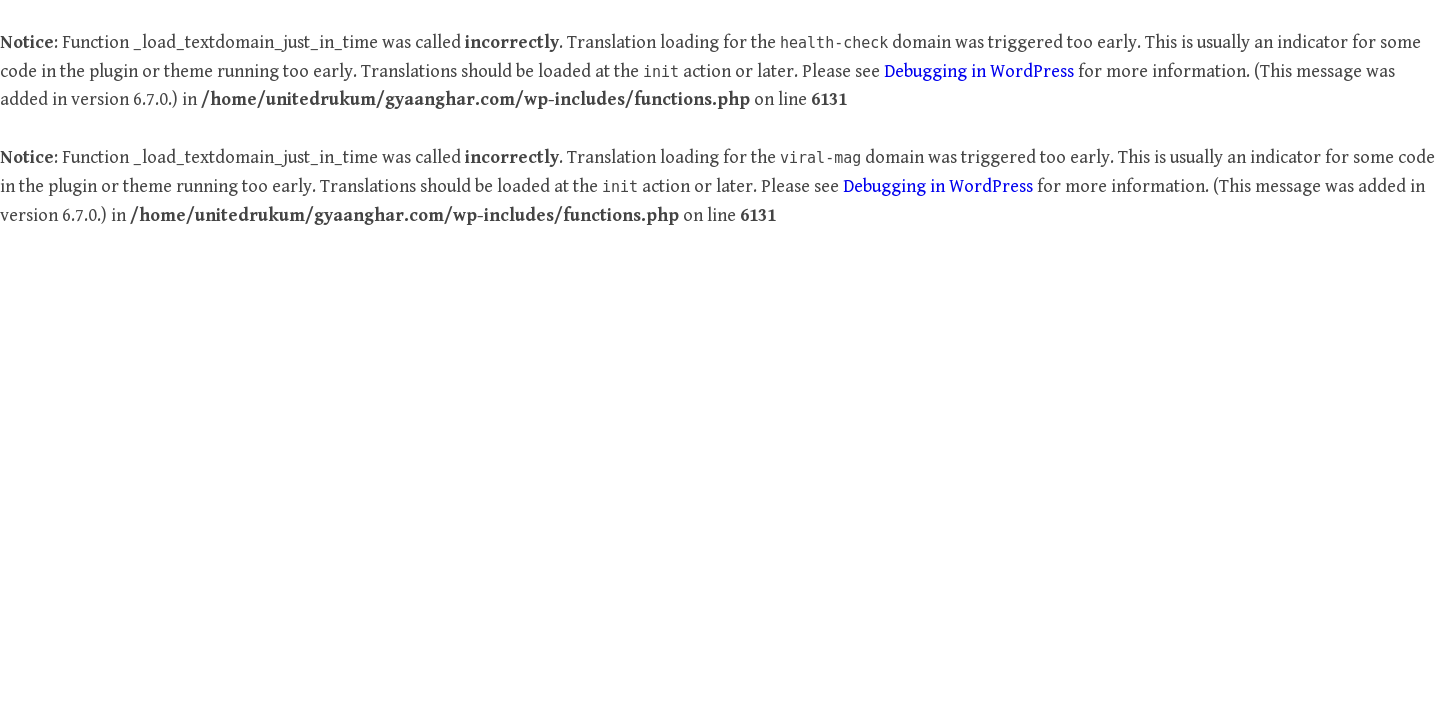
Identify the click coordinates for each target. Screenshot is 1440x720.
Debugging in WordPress (979, 71)
